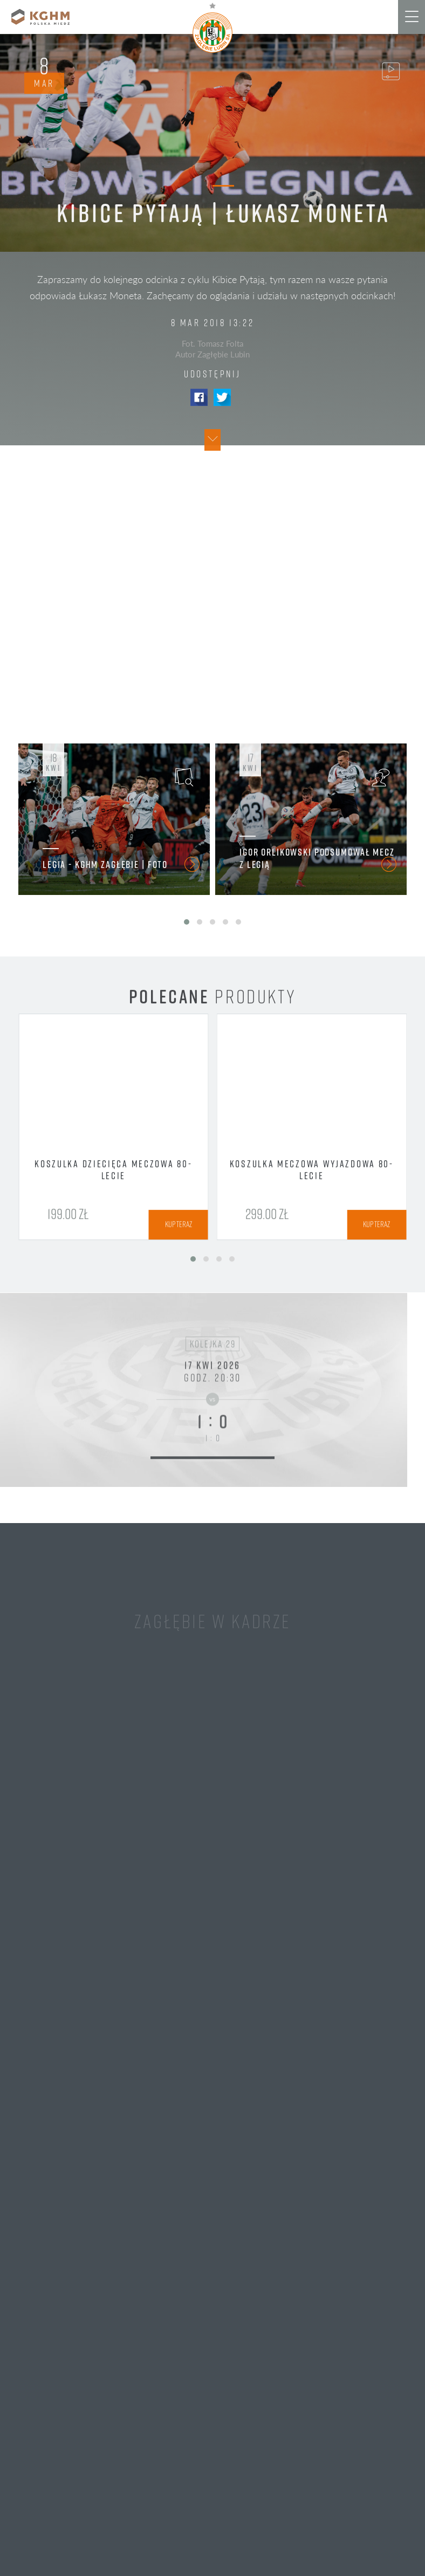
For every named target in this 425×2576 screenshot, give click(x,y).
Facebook (199, 397)
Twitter (222, 397)
